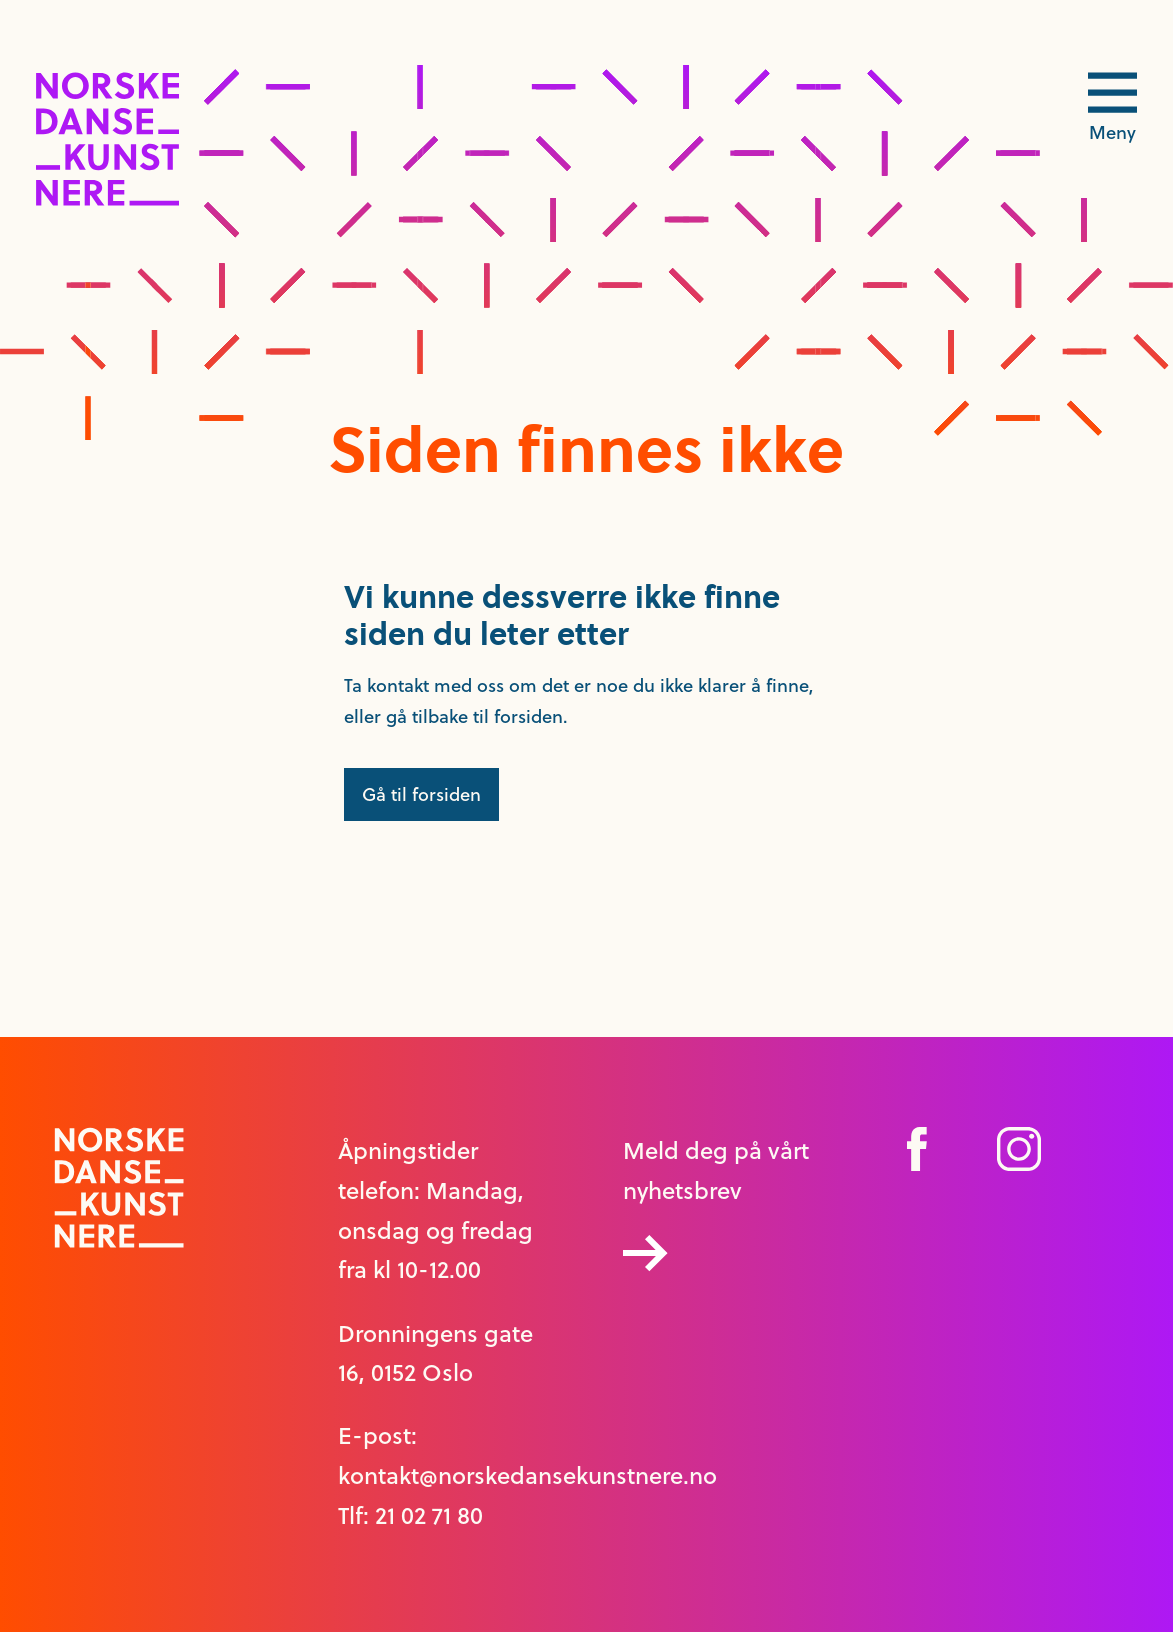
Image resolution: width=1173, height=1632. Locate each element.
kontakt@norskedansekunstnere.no (527, 1476)
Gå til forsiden (421, 794)
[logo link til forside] (107, 200)
